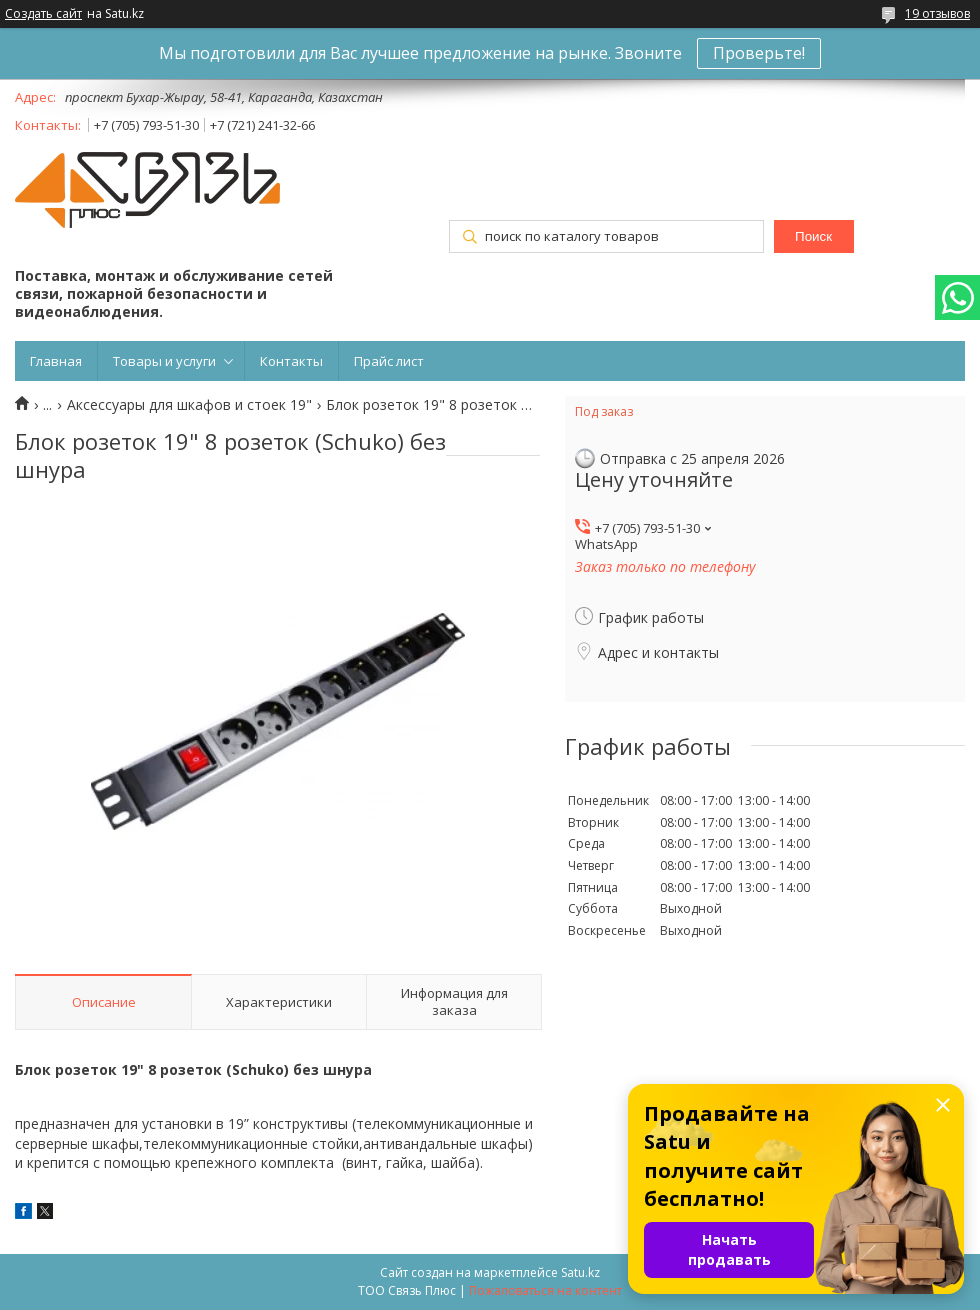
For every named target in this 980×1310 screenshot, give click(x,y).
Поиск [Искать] (813, 236)
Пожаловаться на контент (545, 1290)
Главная (56, 361)
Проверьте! (759, 53)
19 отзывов (937, 13)
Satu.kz (580, 1272)
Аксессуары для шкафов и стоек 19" (189, 405)
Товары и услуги (164, 361)
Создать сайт (43, 14)
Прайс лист (389, 361)
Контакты (291, 361)
